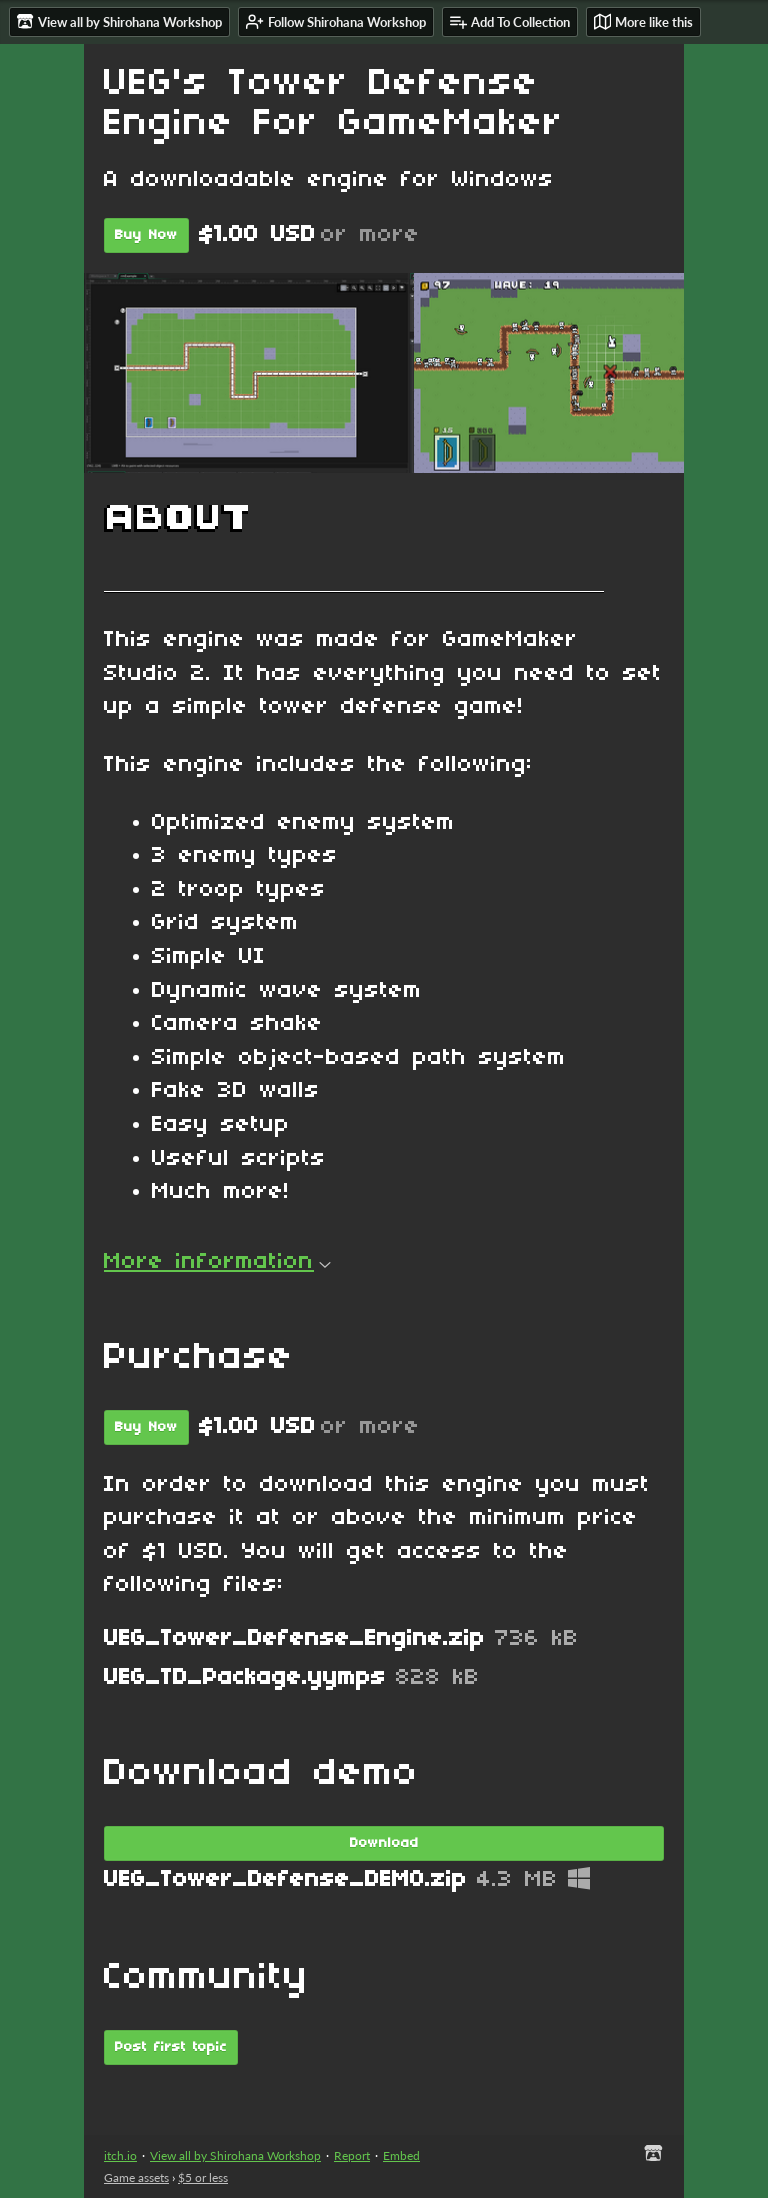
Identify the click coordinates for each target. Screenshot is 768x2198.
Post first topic (171, 2047)
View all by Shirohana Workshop (235, 2155)
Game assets (136, 2177)
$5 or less (203, 2177)
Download (384, 1843)
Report (352, 2155)
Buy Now (146, 235)
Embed (401, 2155)
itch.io (120, 2155)
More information (217, 1262)
